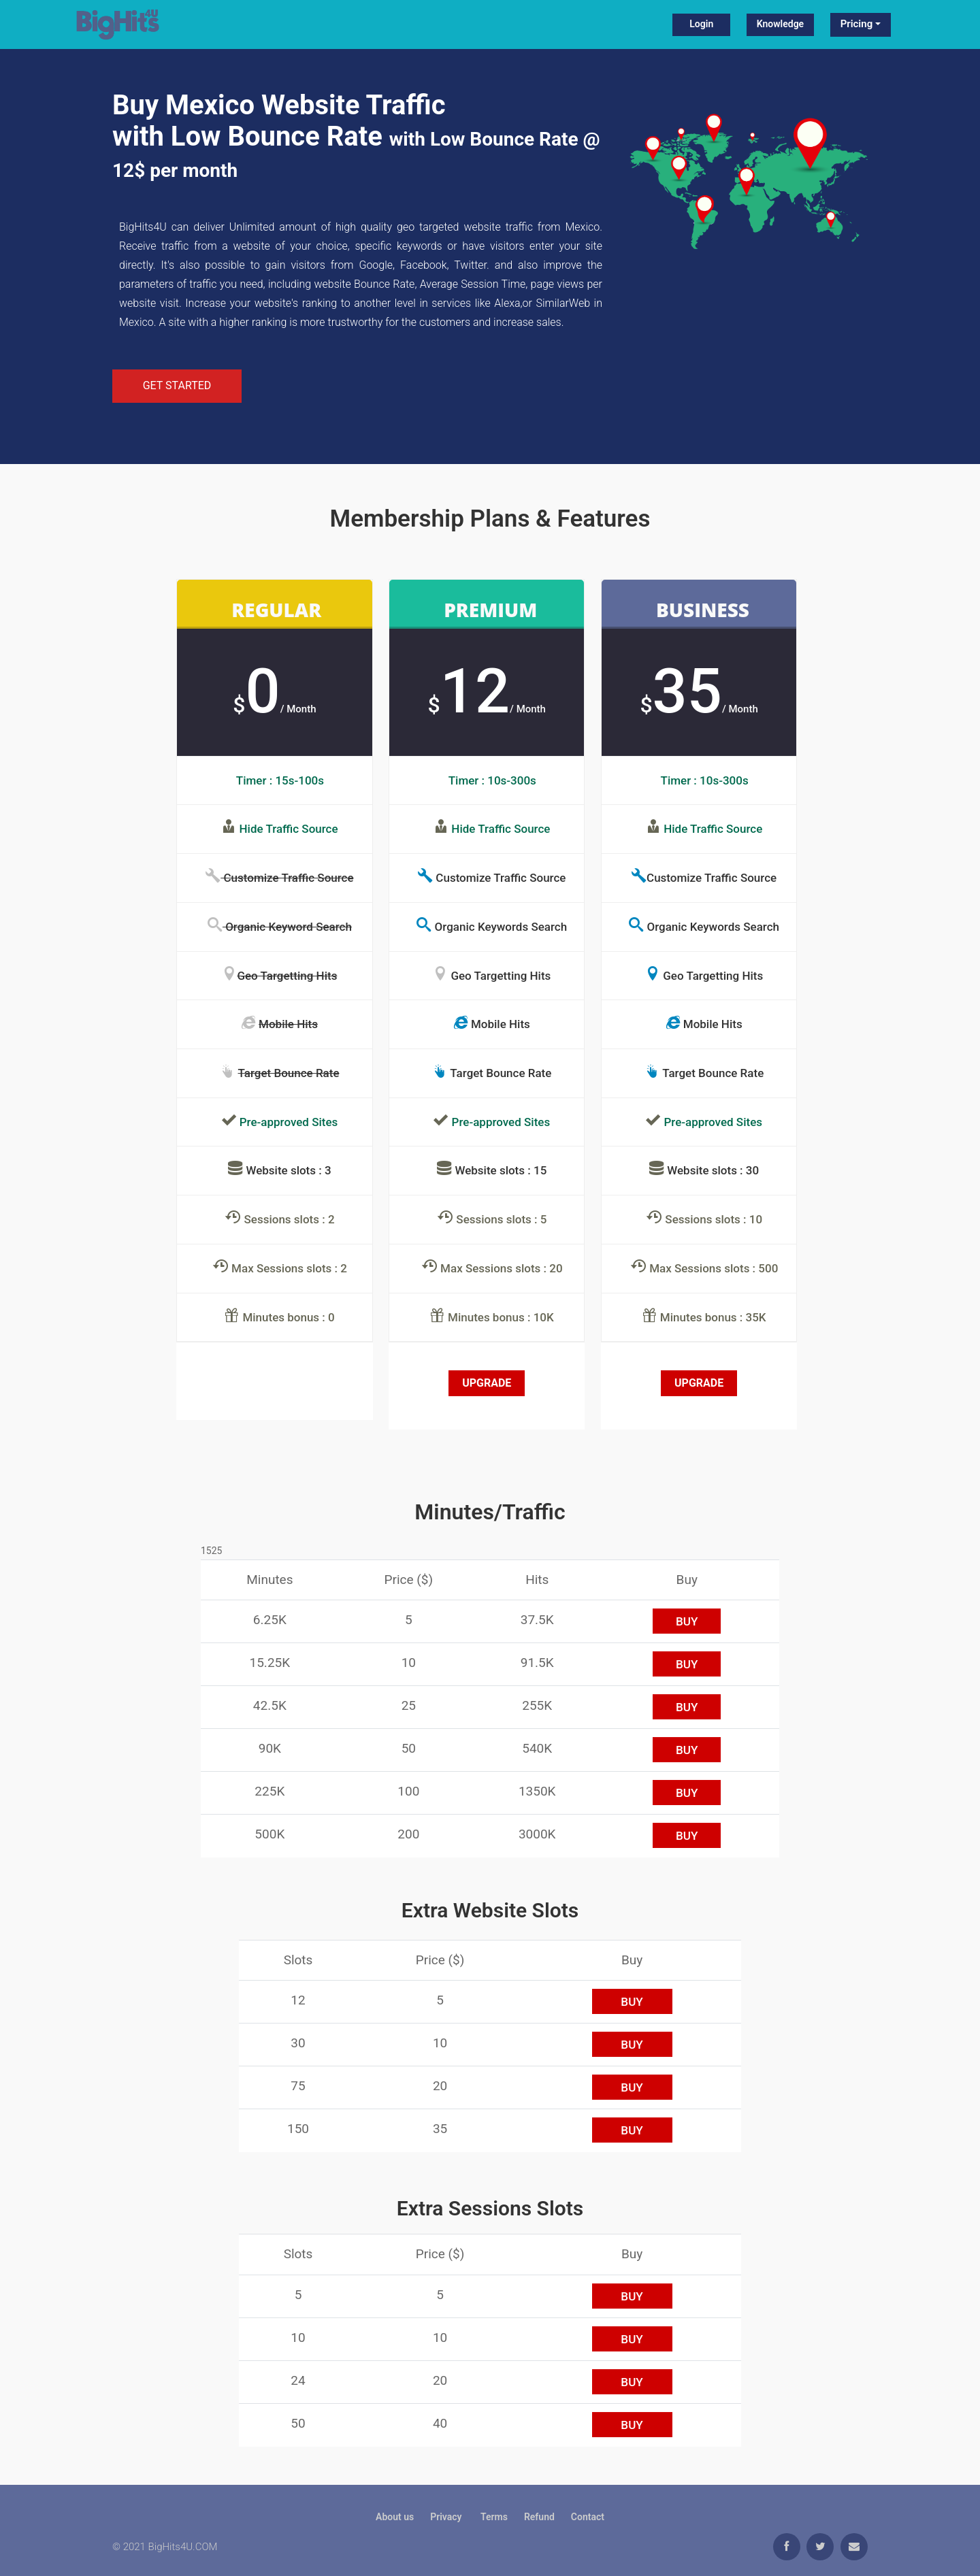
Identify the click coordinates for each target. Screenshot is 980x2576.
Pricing (856, 24)
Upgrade (486, 1382)
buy (687, 1621)
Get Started (177, 385)
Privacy (447, 2516)
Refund (539, 2516)
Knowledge (780, 23)
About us (395, 2516)
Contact (587, 2516)
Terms (494, 2516)
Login (701, 23)
